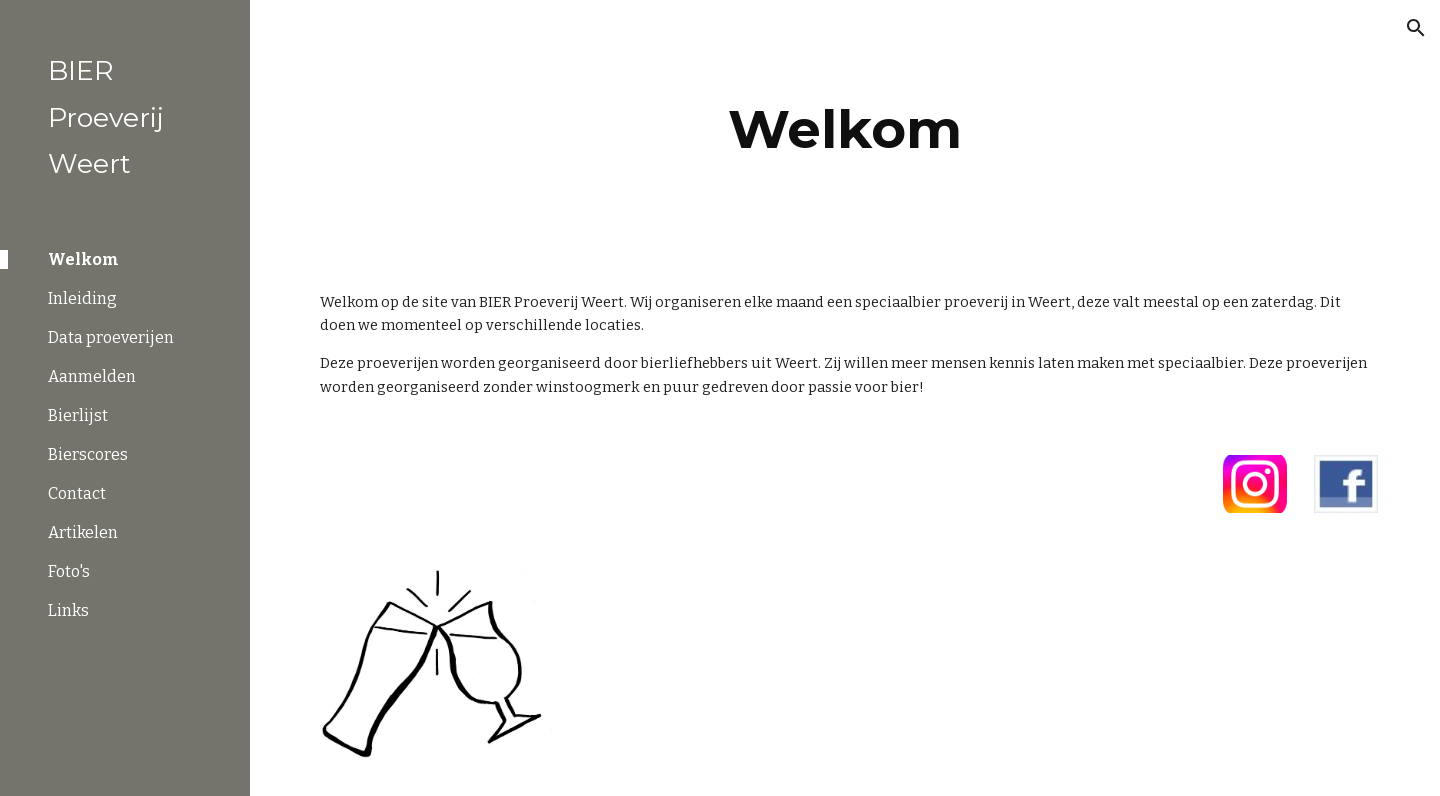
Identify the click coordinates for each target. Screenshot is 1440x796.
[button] (1416, 28)
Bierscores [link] (88, 454)
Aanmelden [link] (92, 376)
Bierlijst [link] (78, 415)
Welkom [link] (83, 259)
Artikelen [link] (83, 532)
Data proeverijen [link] (111, 337)
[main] (845, 129)
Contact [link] (77, 493)
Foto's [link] (69, 571)
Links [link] (68, 610)
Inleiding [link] (82, 298)
